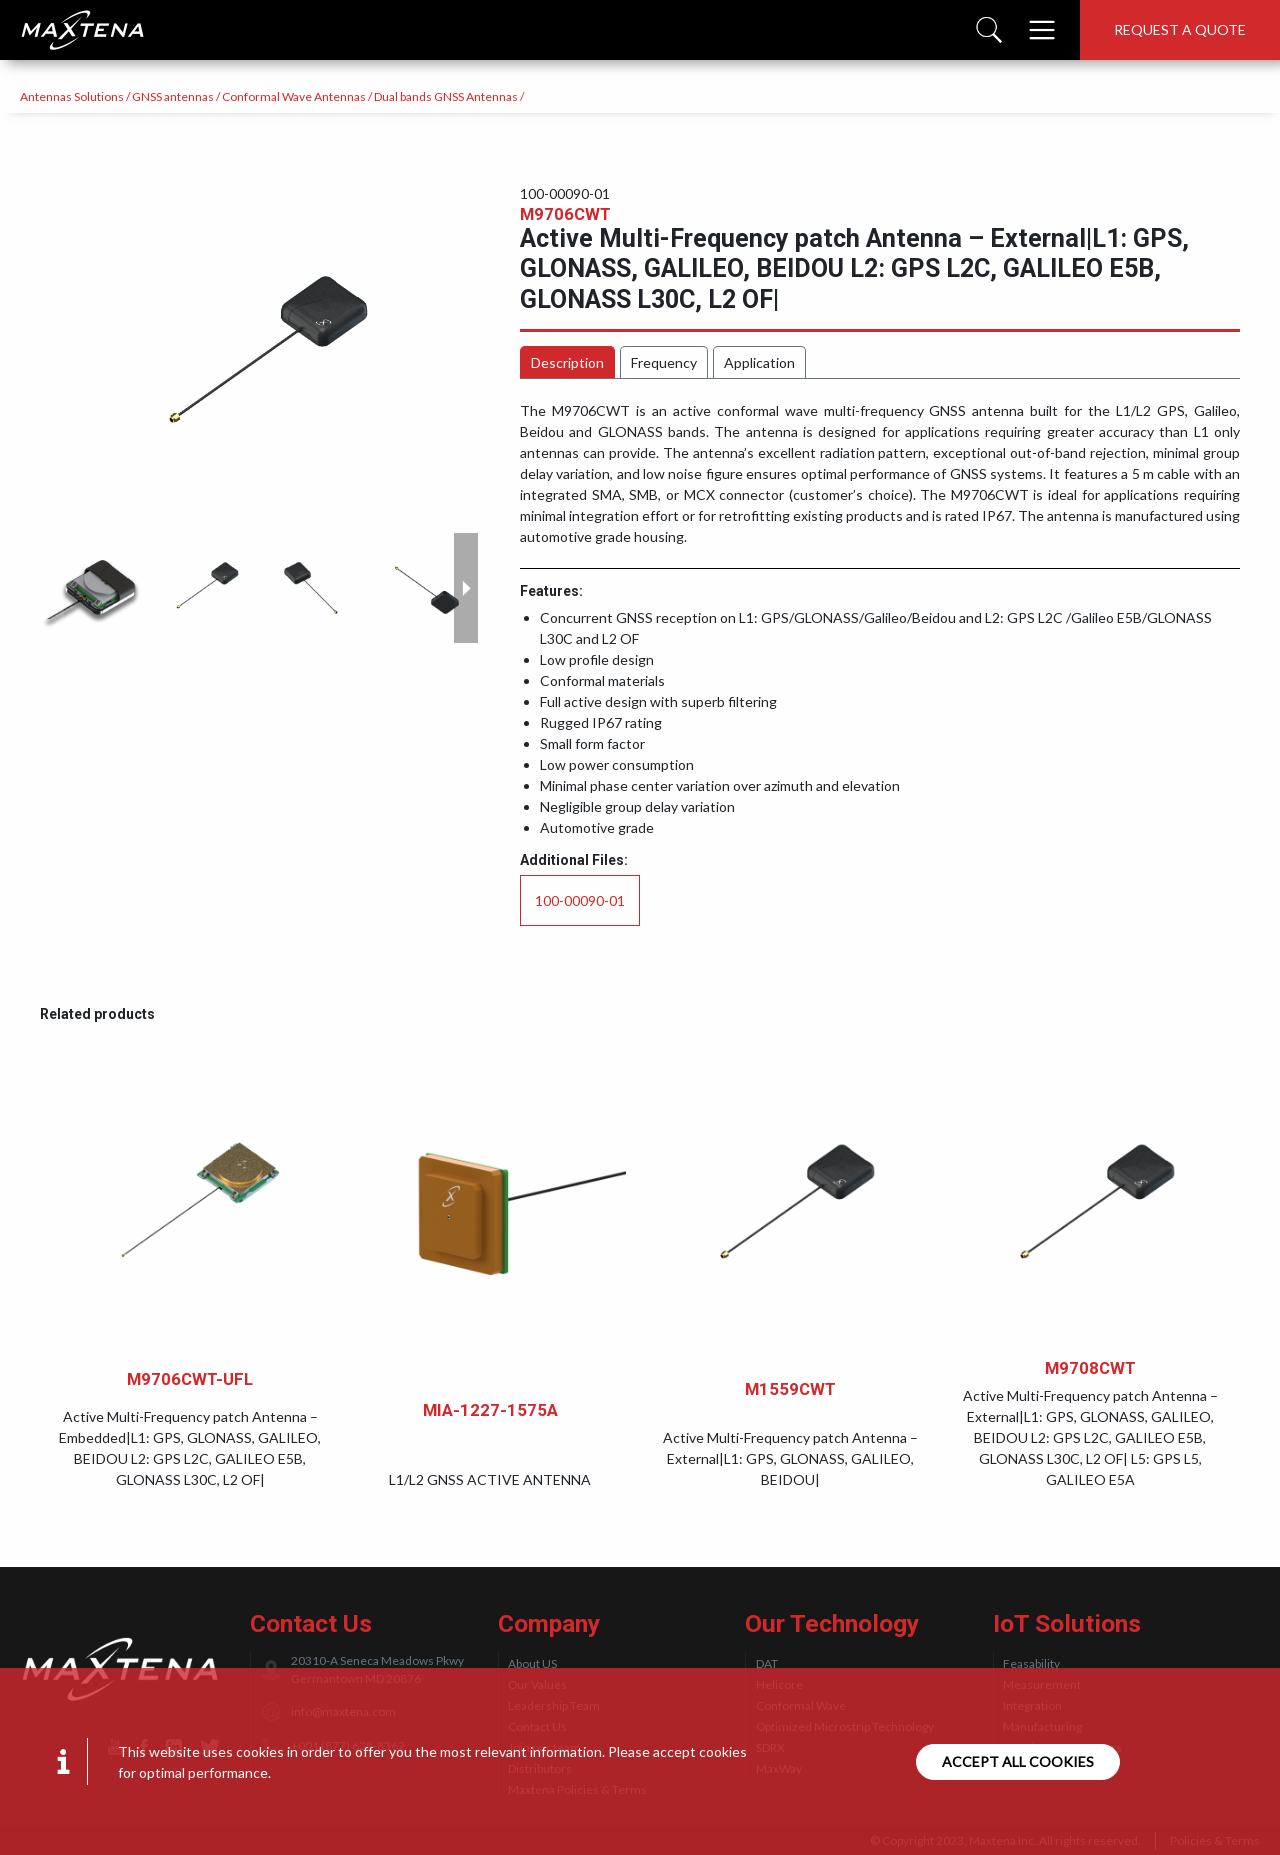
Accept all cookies (1018, 1761)
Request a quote (1180, 29)
